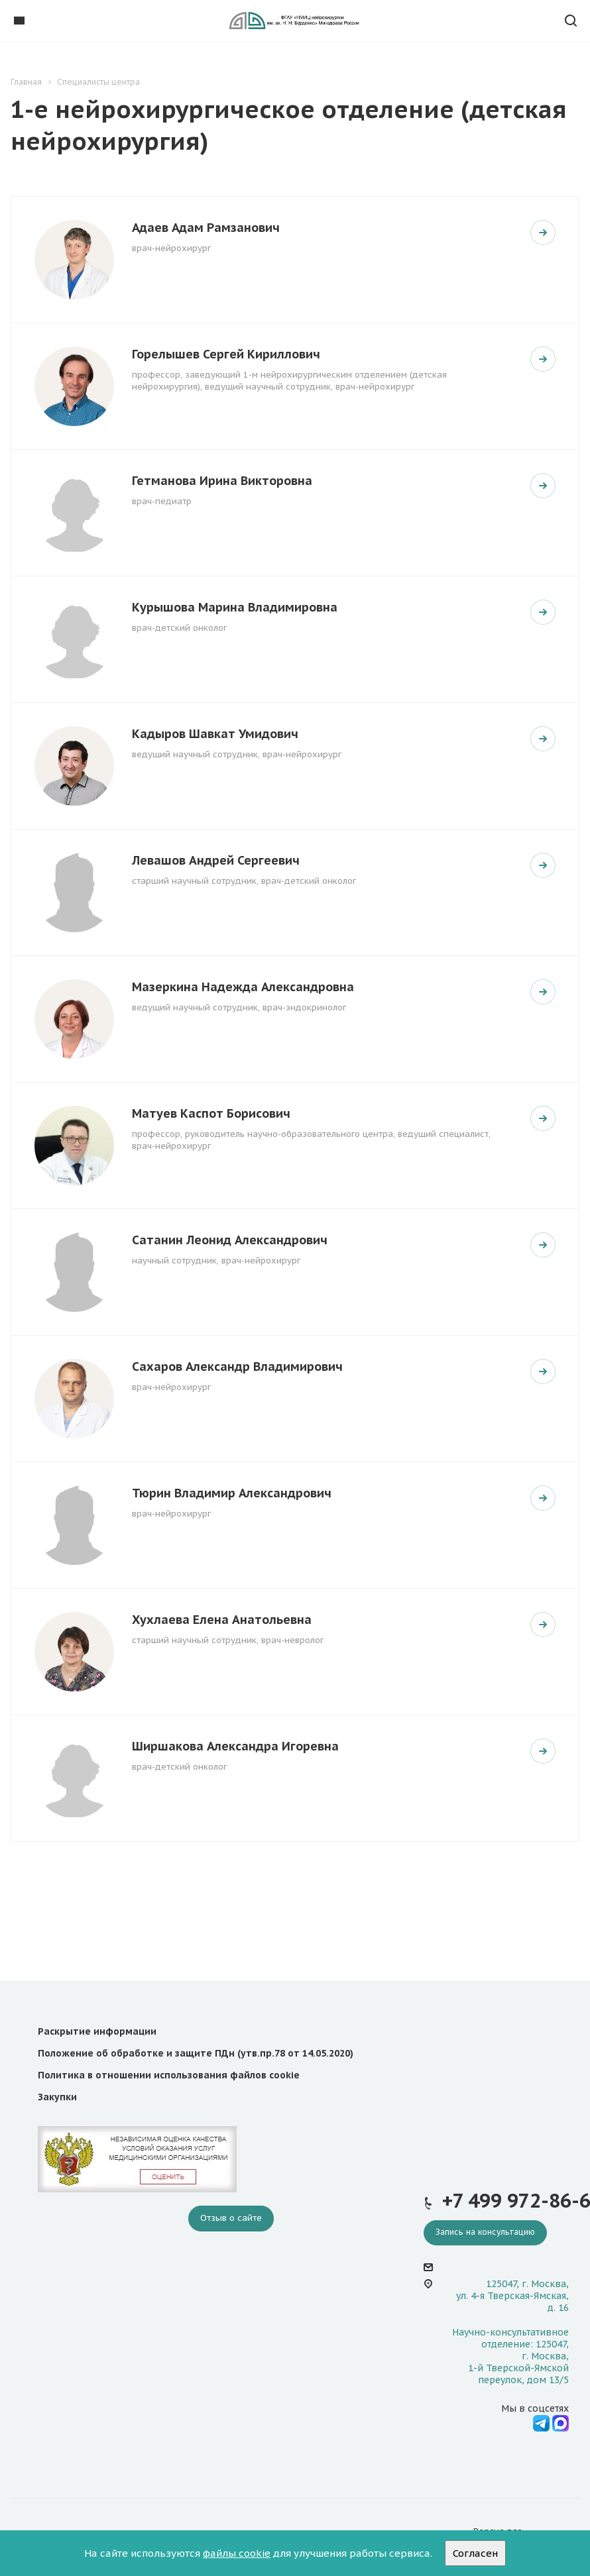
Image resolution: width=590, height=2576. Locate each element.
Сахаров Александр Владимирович (237, 1366)
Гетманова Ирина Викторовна (222, 480)
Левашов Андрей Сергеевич (216, 860)
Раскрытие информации (97, 2031)
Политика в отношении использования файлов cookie (169, 2075)
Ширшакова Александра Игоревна (235, 1746)
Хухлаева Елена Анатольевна (222, 1619)
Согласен (475, 2553)
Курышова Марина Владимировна (234, 607)
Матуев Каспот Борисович (211, 1113)
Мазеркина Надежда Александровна (243, 986)
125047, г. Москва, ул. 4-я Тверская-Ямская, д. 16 (512, 2296)
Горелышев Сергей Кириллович (226, 354)
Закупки (57, 2097)
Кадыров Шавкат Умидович (215, 733)
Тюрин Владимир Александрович (231, 1493)
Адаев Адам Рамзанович (206, 227)
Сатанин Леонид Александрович (229, 1240)
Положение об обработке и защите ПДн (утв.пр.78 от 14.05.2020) (195, 2053)
